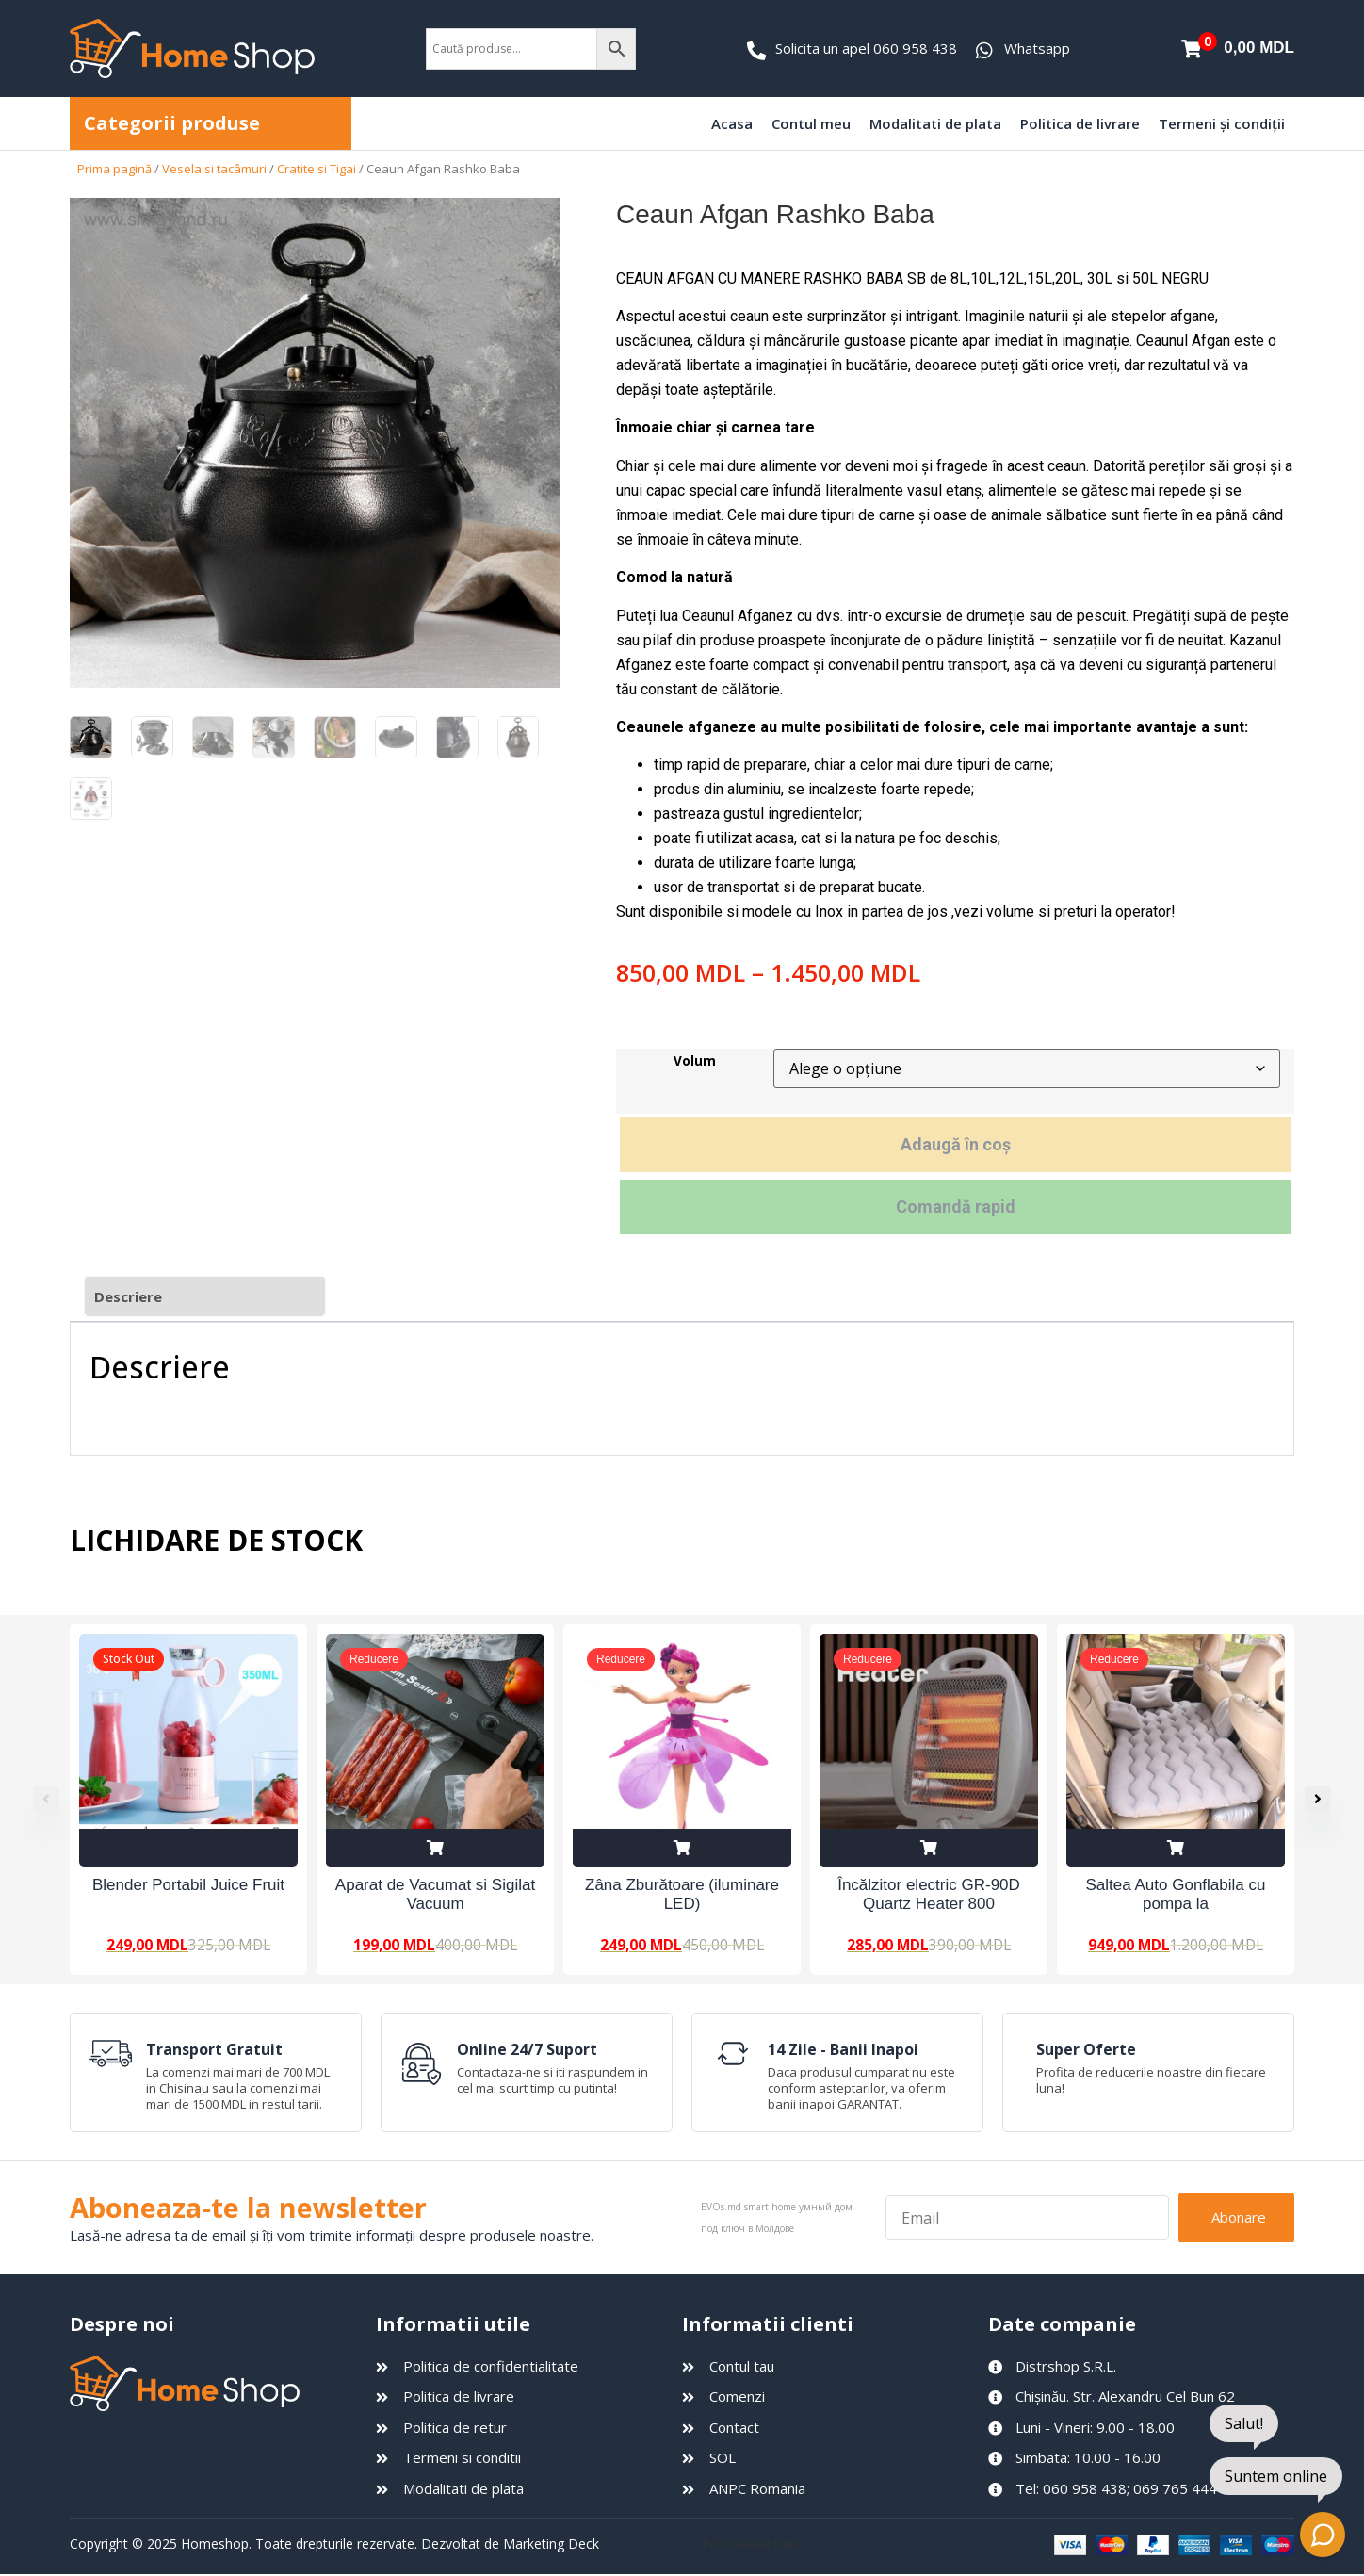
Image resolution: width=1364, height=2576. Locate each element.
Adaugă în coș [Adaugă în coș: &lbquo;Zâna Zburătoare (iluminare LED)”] (682, 1848)
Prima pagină (114, 168)
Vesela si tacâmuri (214, 168)
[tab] (205, 1297)
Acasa (732, 123)
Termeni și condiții (1222, 123)
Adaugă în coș (956, 1144)
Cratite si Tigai (316, 168)
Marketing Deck (551, 2544)
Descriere (128, 1296)
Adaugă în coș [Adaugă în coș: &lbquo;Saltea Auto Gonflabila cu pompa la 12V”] (1175, 1848)
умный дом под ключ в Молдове (875, 2545)
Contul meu (811, 123)
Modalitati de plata (935, 123)
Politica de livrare (1080, 123)
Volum (695, 1061)
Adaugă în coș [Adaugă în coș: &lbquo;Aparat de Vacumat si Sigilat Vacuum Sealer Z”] (435, 1848)
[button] (1327, 1799)
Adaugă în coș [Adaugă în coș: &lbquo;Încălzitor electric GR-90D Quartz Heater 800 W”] (929, 1848)
